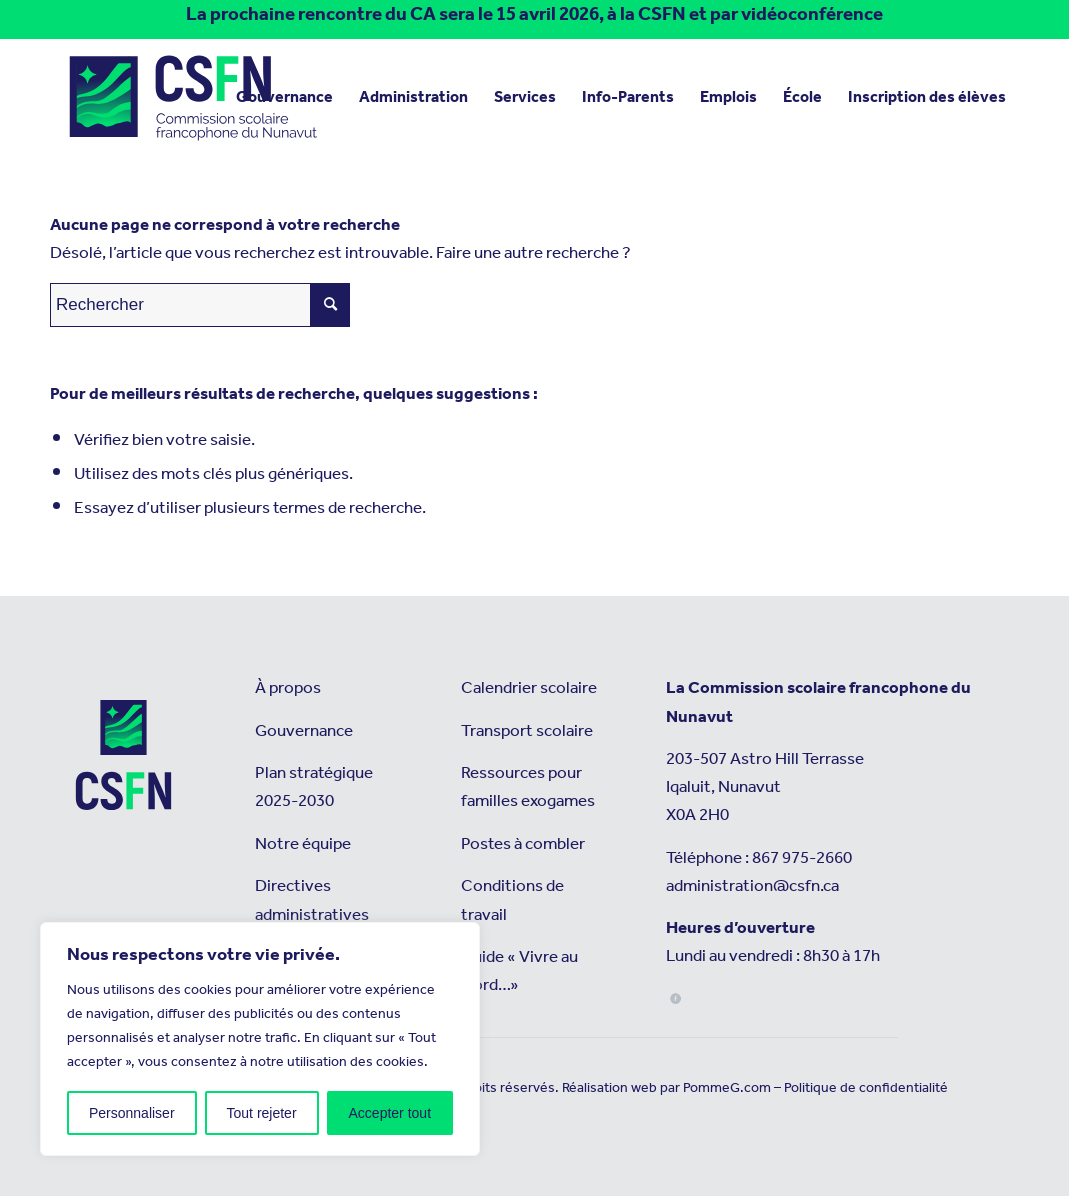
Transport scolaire (527, 731)
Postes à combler (523, 844)
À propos (288, 688)
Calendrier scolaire (529, 688)
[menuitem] (284, 98)
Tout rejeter (262, 1113)
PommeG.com (727, 1088)
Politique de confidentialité (866, 1088)
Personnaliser (132, 1113)
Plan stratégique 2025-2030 (314, 787)
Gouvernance (304, 731)
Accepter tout (390, 1113)
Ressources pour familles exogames (528, 787)
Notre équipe (303, 844)
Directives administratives (312, 900)
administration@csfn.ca (752, 886)
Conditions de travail (512, 900)
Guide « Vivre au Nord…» (519, 971)
